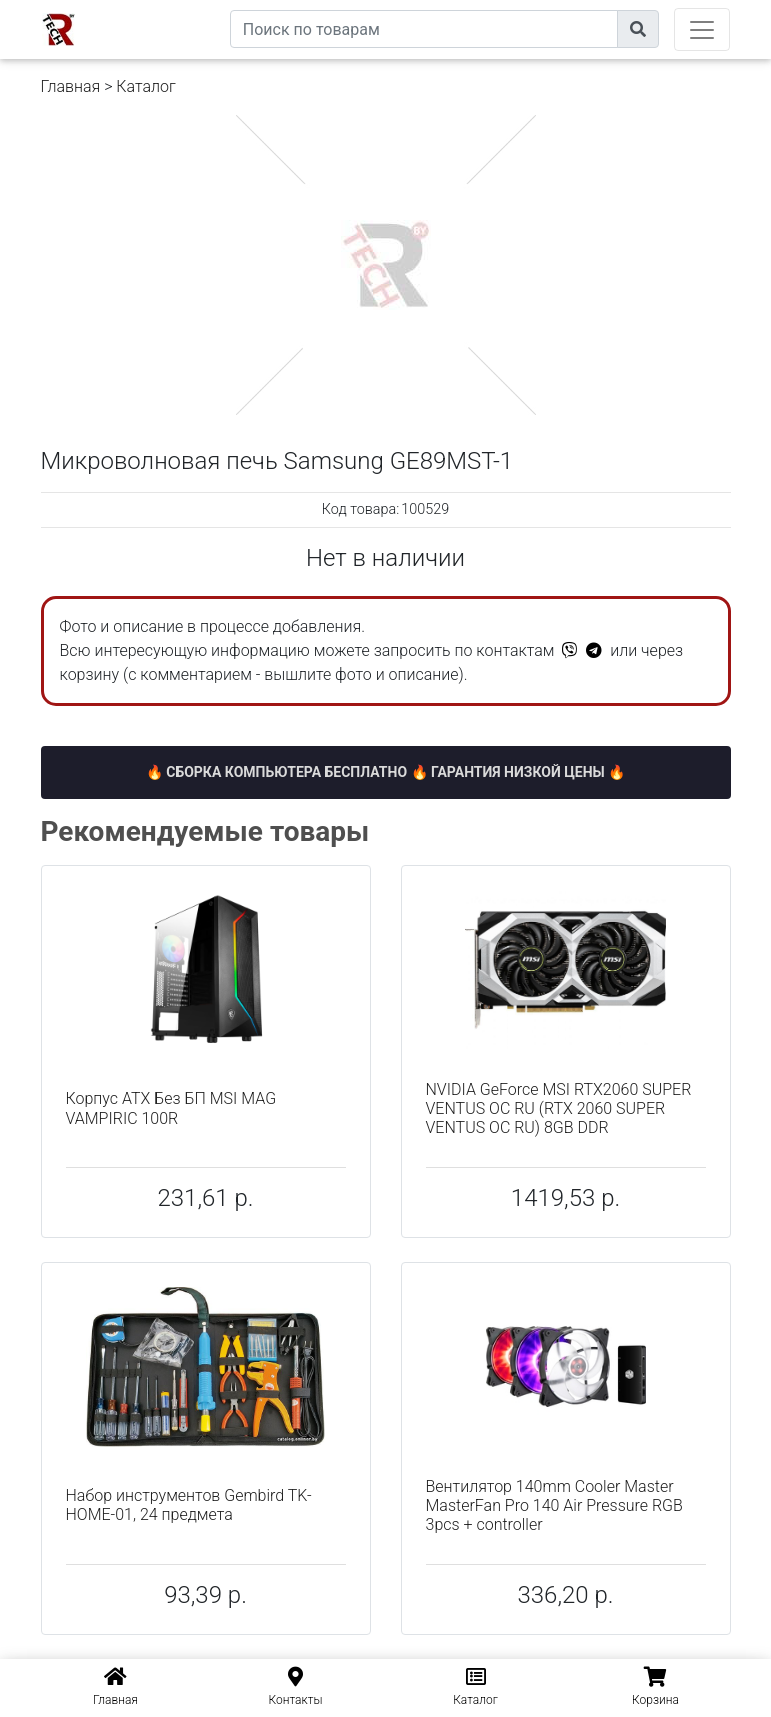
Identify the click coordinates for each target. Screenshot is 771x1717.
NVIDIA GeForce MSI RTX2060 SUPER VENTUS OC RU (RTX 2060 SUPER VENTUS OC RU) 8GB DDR (559, 1108)
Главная (71, 86)
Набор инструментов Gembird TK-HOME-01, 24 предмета (189, 1505)
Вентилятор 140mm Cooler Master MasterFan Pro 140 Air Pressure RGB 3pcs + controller (554, 1505)
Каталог (145, 86)
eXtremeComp (183, 7)
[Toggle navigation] (702, 29)
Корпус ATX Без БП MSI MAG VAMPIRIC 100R (171, 1108)
